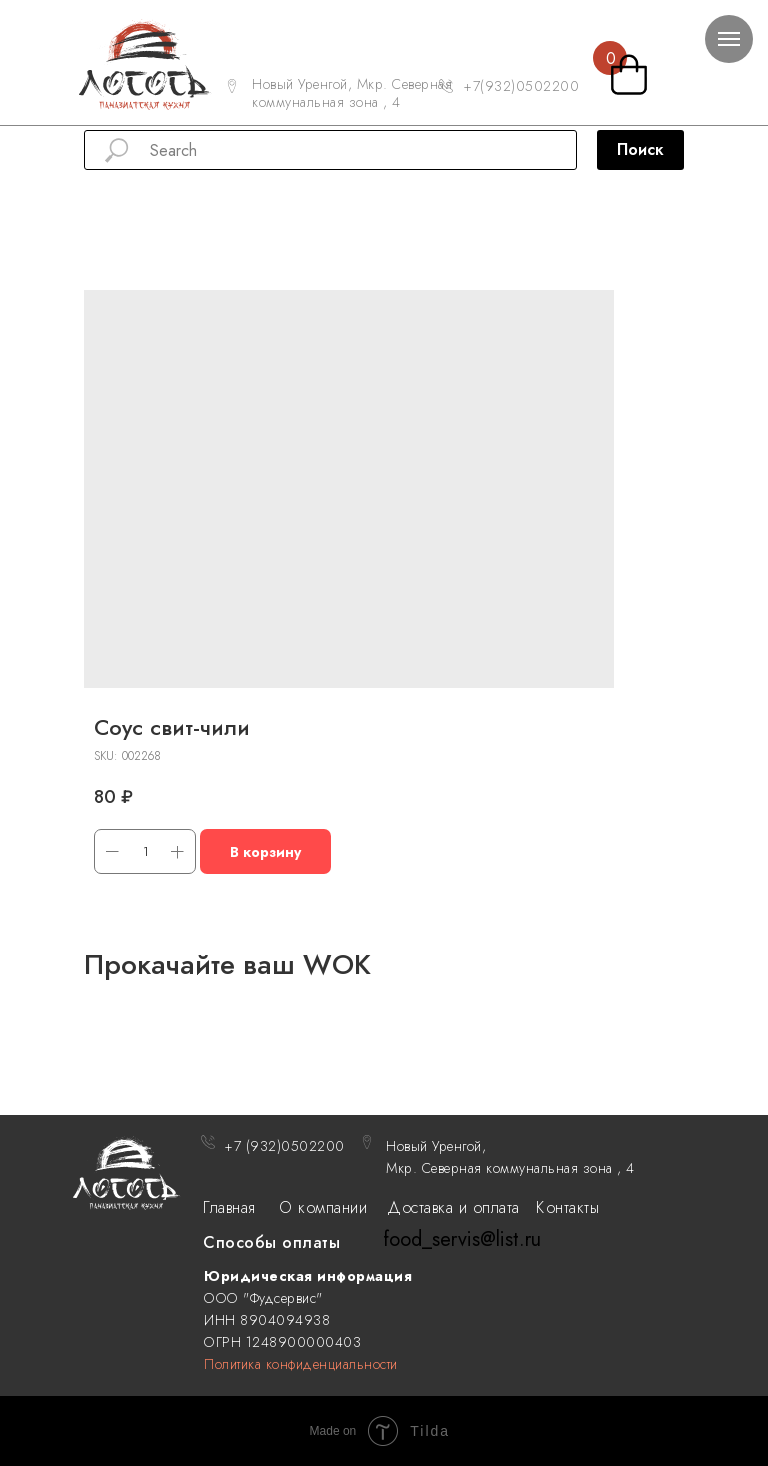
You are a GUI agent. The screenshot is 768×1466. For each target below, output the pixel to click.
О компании (323, 1207)
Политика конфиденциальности (301, 1364)
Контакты (567, 1207)
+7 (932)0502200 (284, 1146)
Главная (229, 1207)
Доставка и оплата (453, 1207)
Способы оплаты (271, 1242)
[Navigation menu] (729, 39)
